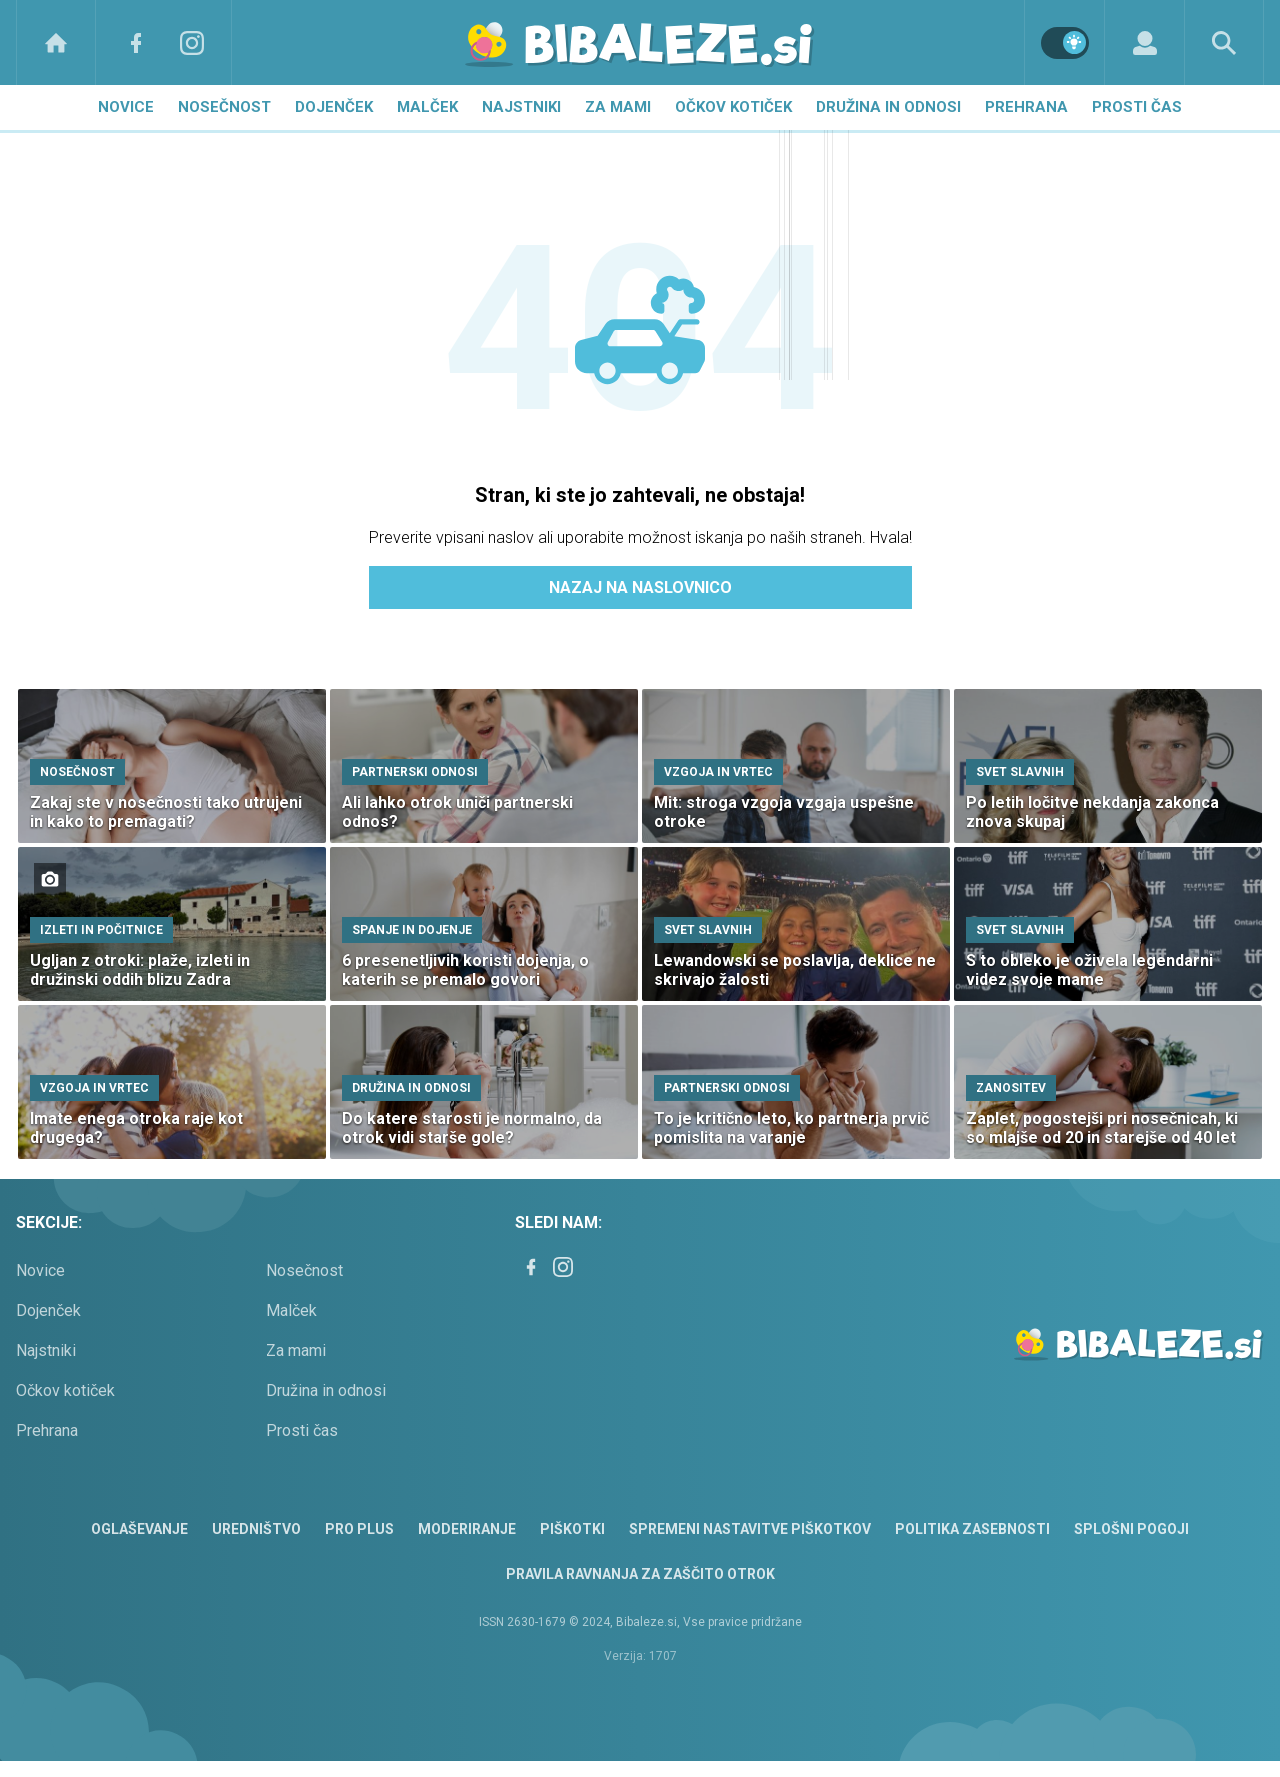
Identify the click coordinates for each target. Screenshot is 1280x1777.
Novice (126, 107)
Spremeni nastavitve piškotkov (750, 1529)
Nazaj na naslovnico (640, 587)
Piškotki (572, 1529)
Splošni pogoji (1131, 1529)
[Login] (1144, 42)
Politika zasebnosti (972, 1529)
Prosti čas (1137, 107)
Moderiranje (467, 1529)
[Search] (1224, 42)
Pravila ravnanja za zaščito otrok (640, 1574)
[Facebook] (136, 42)
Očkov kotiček (733, 107)
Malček (427, 107)
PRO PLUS (359, 1529)
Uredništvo (256, 1529)
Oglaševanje (139, 1529)
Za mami (618, 107)
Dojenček (334, 107)
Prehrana (1026, 107)
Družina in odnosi (888, 107)
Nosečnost (224, 107)
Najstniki (521, 107)
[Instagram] (192, 42)
